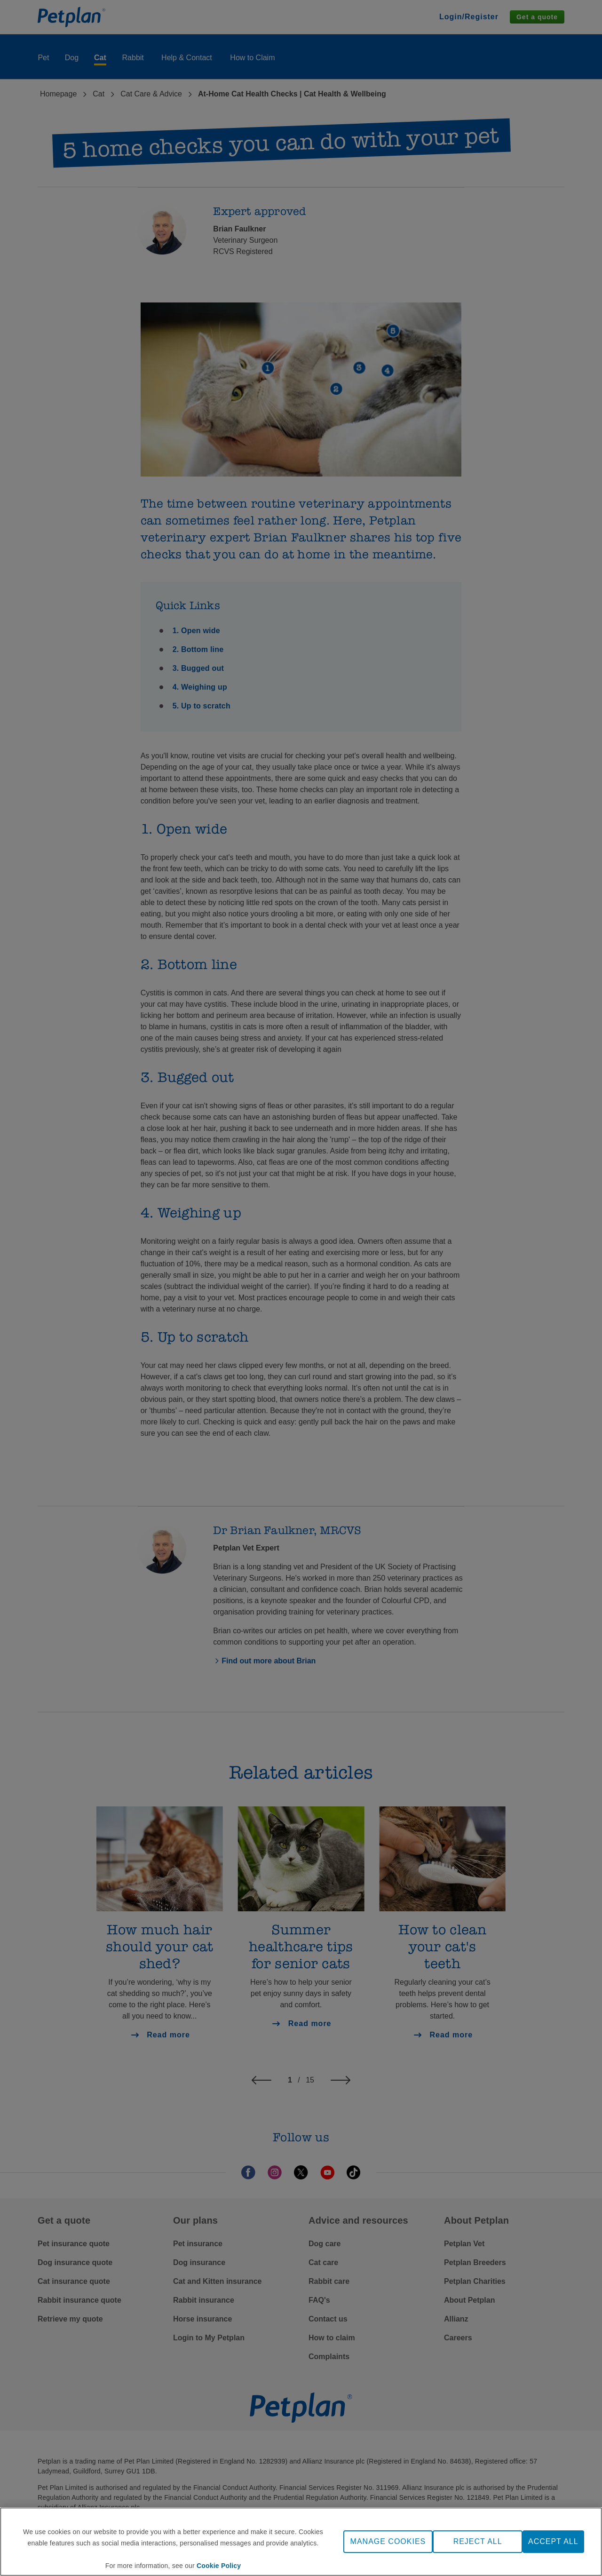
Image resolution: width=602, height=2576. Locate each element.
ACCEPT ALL (553, 2541)
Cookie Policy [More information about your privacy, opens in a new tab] (219, 2565)
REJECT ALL (477, 2541)
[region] (301, 2541)
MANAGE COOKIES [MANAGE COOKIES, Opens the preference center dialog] (388, 2541)
